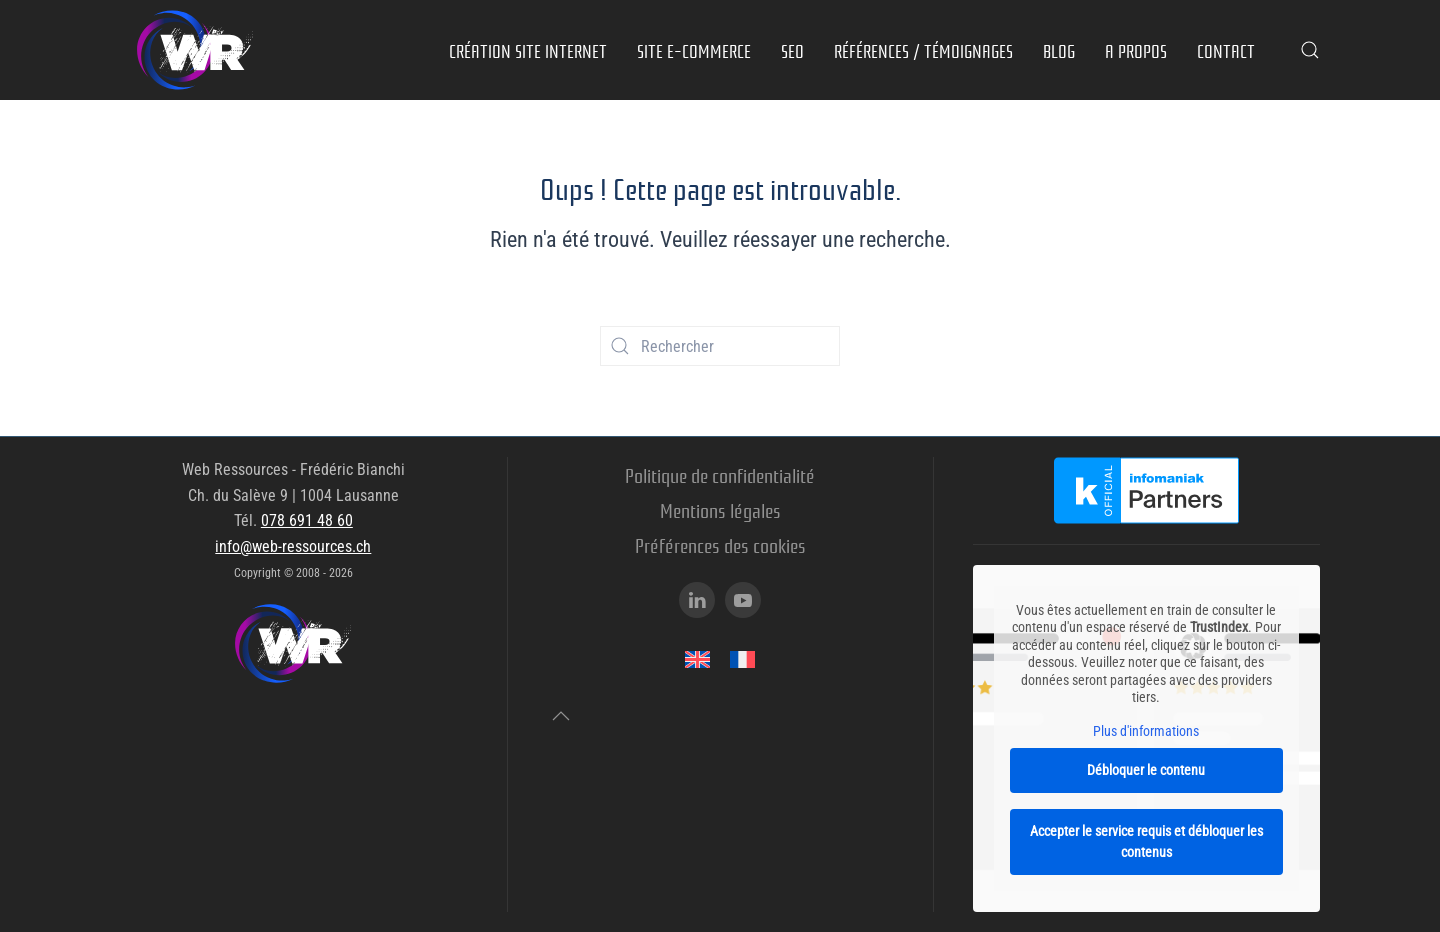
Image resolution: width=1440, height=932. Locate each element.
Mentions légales (720, 509)
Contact (1226, 50)
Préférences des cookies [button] (720, 544)
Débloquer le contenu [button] (1147, 770)
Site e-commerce (694, 50)
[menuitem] (697, 660)
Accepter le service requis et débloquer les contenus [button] (1146, 841)
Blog (1059, 50)
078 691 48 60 (307, 520)
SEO (792, 50)
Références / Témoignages (923, 50)
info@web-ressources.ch (293, 546)
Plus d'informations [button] (1147, 731)
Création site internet (528, 50)
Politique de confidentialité (720, 474)
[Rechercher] (720, 346)
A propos (1136, 50)
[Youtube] (743, 600)
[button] (1310, 50)
